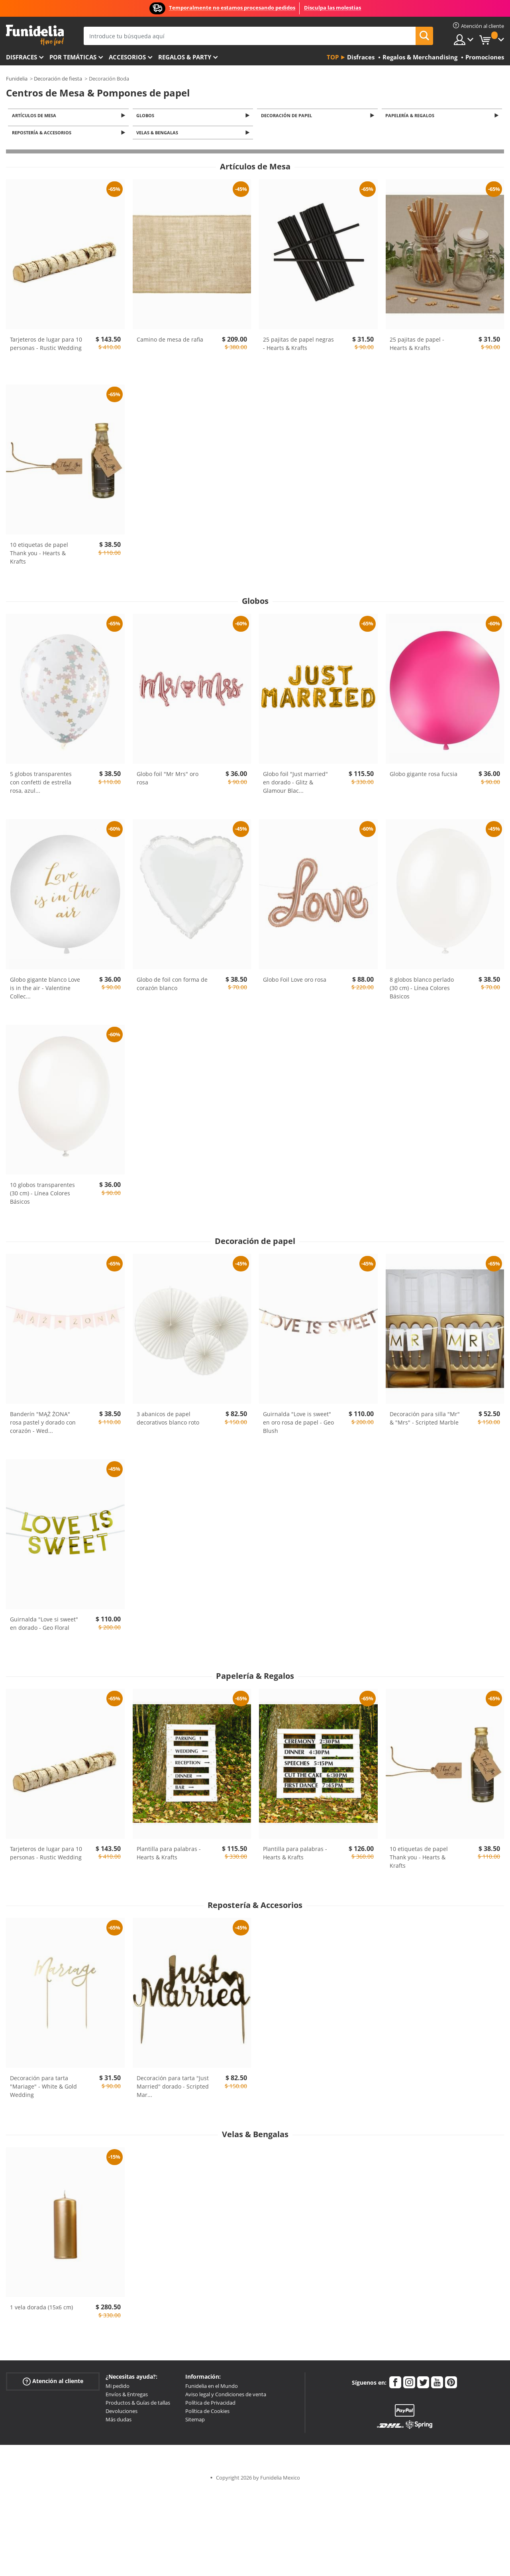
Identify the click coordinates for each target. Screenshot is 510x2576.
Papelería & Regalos (411, 116)
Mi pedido (117, 2388)
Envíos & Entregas (127, 2396)
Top (333, 57)
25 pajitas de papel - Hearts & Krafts (417, 346)
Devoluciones (121, 2413)
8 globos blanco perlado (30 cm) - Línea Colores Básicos (422, 990)
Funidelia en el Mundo (211, 2388)
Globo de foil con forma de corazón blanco (172, 986)
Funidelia (16, 78)
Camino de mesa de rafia (170, 342)
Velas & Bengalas (159, 135)
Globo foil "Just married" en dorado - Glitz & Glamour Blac (295, 784)
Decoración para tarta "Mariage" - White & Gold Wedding (43, 2089)
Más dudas (118, 2421)
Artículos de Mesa (35, 116)
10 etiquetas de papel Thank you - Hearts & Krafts (39, 555)
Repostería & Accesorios (43, 135)
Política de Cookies (207, 2413)
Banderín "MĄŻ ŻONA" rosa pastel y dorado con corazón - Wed (43, 1425)
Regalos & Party (184, 57)
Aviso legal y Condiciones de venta (225, 2396)
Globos (147, 116)
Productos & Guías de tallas (138, 2405)
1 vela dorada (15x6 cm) (41, 2309)
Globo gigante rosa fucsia (423, 776)
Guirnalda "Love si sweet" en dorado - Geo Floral (44, 1626)
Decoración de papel (287, 116)
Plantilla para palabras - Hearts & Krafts (169, 1855)
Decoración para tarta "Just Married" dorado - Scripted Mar (173, 2089)
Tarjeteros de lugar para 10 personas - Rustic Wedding (46, 346)
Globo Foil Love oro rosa (294, 981)
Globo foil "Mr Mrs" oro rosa (167, 780)
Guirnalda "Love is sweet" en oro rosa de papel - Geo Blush (298, 1425)
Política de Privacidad (210, 2405)
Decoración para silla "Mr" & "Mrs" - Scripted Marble (425, 1420)
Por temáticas (72, 57)
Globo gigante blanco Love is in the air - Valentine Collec (45, 990)
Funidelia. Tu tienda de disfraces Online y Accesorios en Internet (35, 35)
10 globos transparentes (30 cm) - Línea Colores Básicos (42, 1195)
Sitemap (195, 2421)
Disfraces (21, 57)
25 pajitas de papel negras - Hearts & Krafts (298, 346)
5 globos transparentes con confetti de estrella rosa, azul (41, 784)
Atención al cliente (53, 2384)
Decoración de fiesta (58, 78)
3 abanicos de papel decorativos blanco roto (168, 1420)
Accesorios (127, 57)
